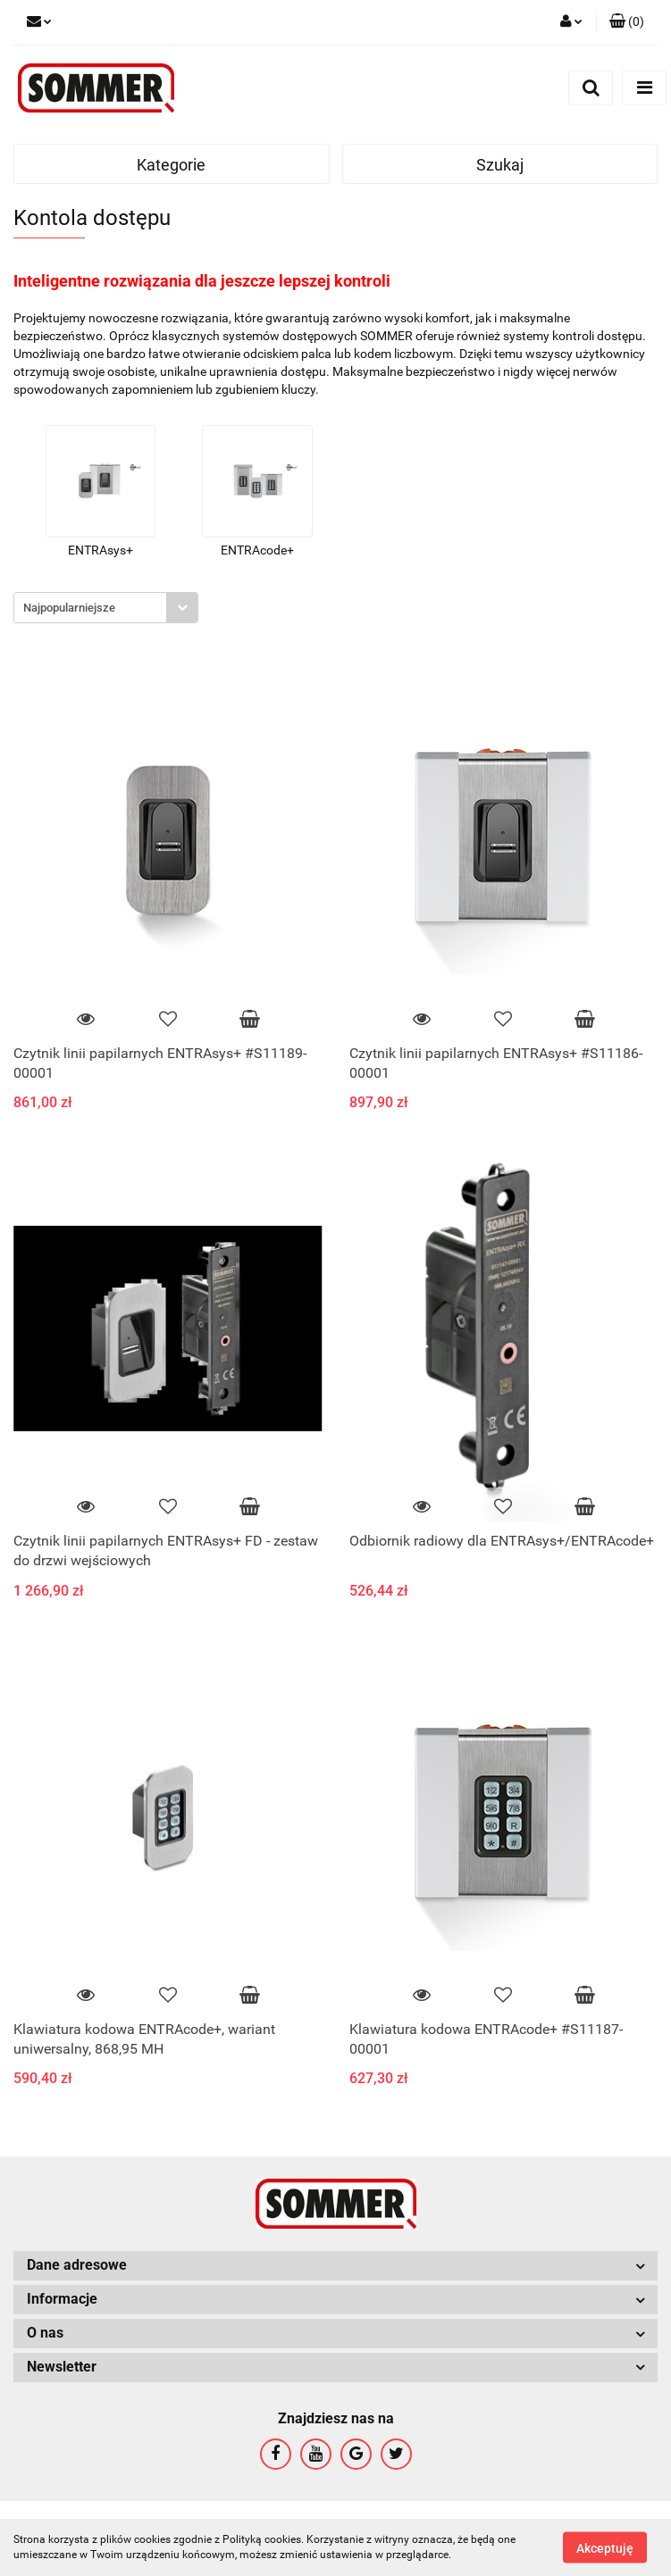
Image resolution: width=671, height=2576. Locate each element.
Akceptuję (604, 2547)
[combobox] (105, 607)
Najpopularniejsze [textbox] (69, 607)
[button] (627, 22)
